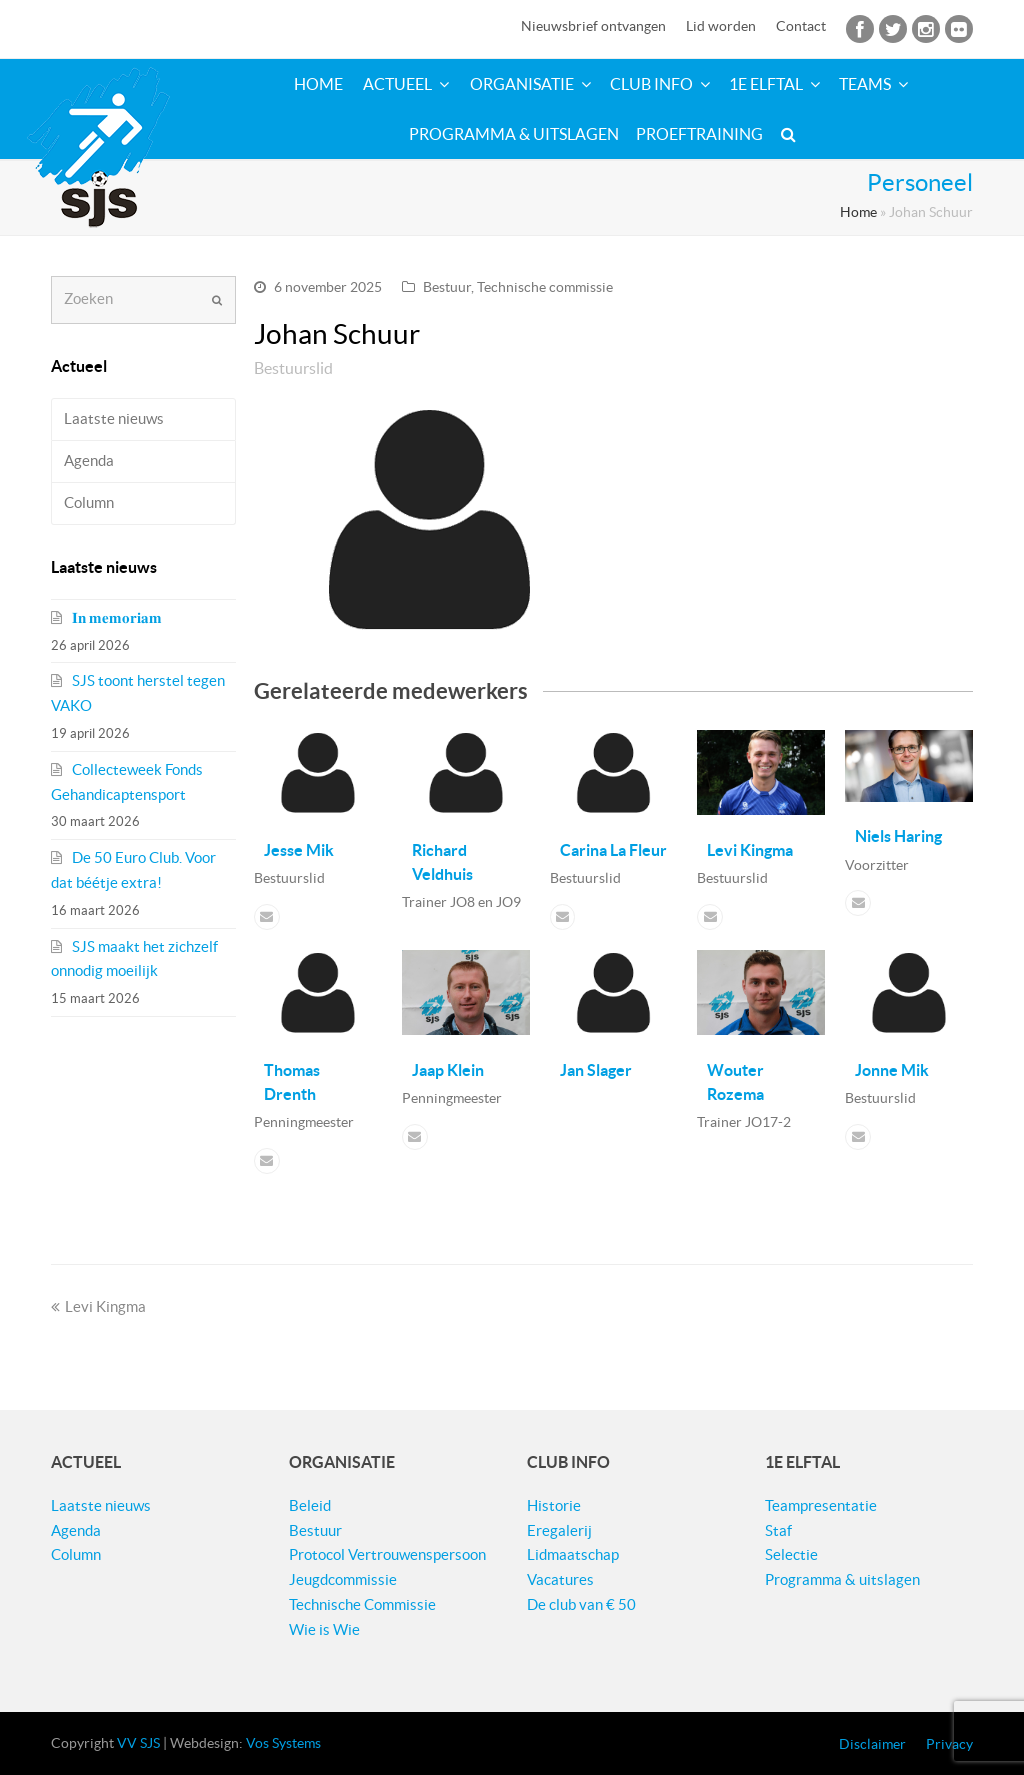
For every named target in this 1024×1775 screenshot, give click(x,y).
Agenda (89, 460)
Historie (554, 1505)
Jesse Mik (299, 850)
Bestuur (447, 287)
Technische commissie (545, 287)
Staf (778, 1530)
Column (89, 502)
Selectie (791, 1554)
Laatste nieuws (114, 418)
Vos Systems (283, 1743)
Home (858, 212)
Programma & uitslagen (842, 1579)
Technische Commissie (362, 1604)
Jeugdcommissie (343, 1579)
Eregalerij (559, 1530)
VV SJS (138, 1743)
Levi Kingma (750, 850)
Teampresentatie (821, 1505)
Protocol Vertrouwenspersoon (387, 1554)
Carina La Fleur (613, 850)
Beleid (310, 1505)
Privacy (949, 1744)
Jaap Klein (448, 1070)
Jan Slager (596, 1070)
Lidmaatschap (573, 1554)
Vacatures (560, 1579)
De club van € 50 (581, 1604)
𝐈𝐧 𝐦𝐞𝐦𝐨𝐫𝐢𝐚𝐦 (117, 617)
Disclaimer (872, 1744)
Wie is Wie (324, 1629)
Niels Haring (898, 836)
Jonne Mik (892, 1070)
